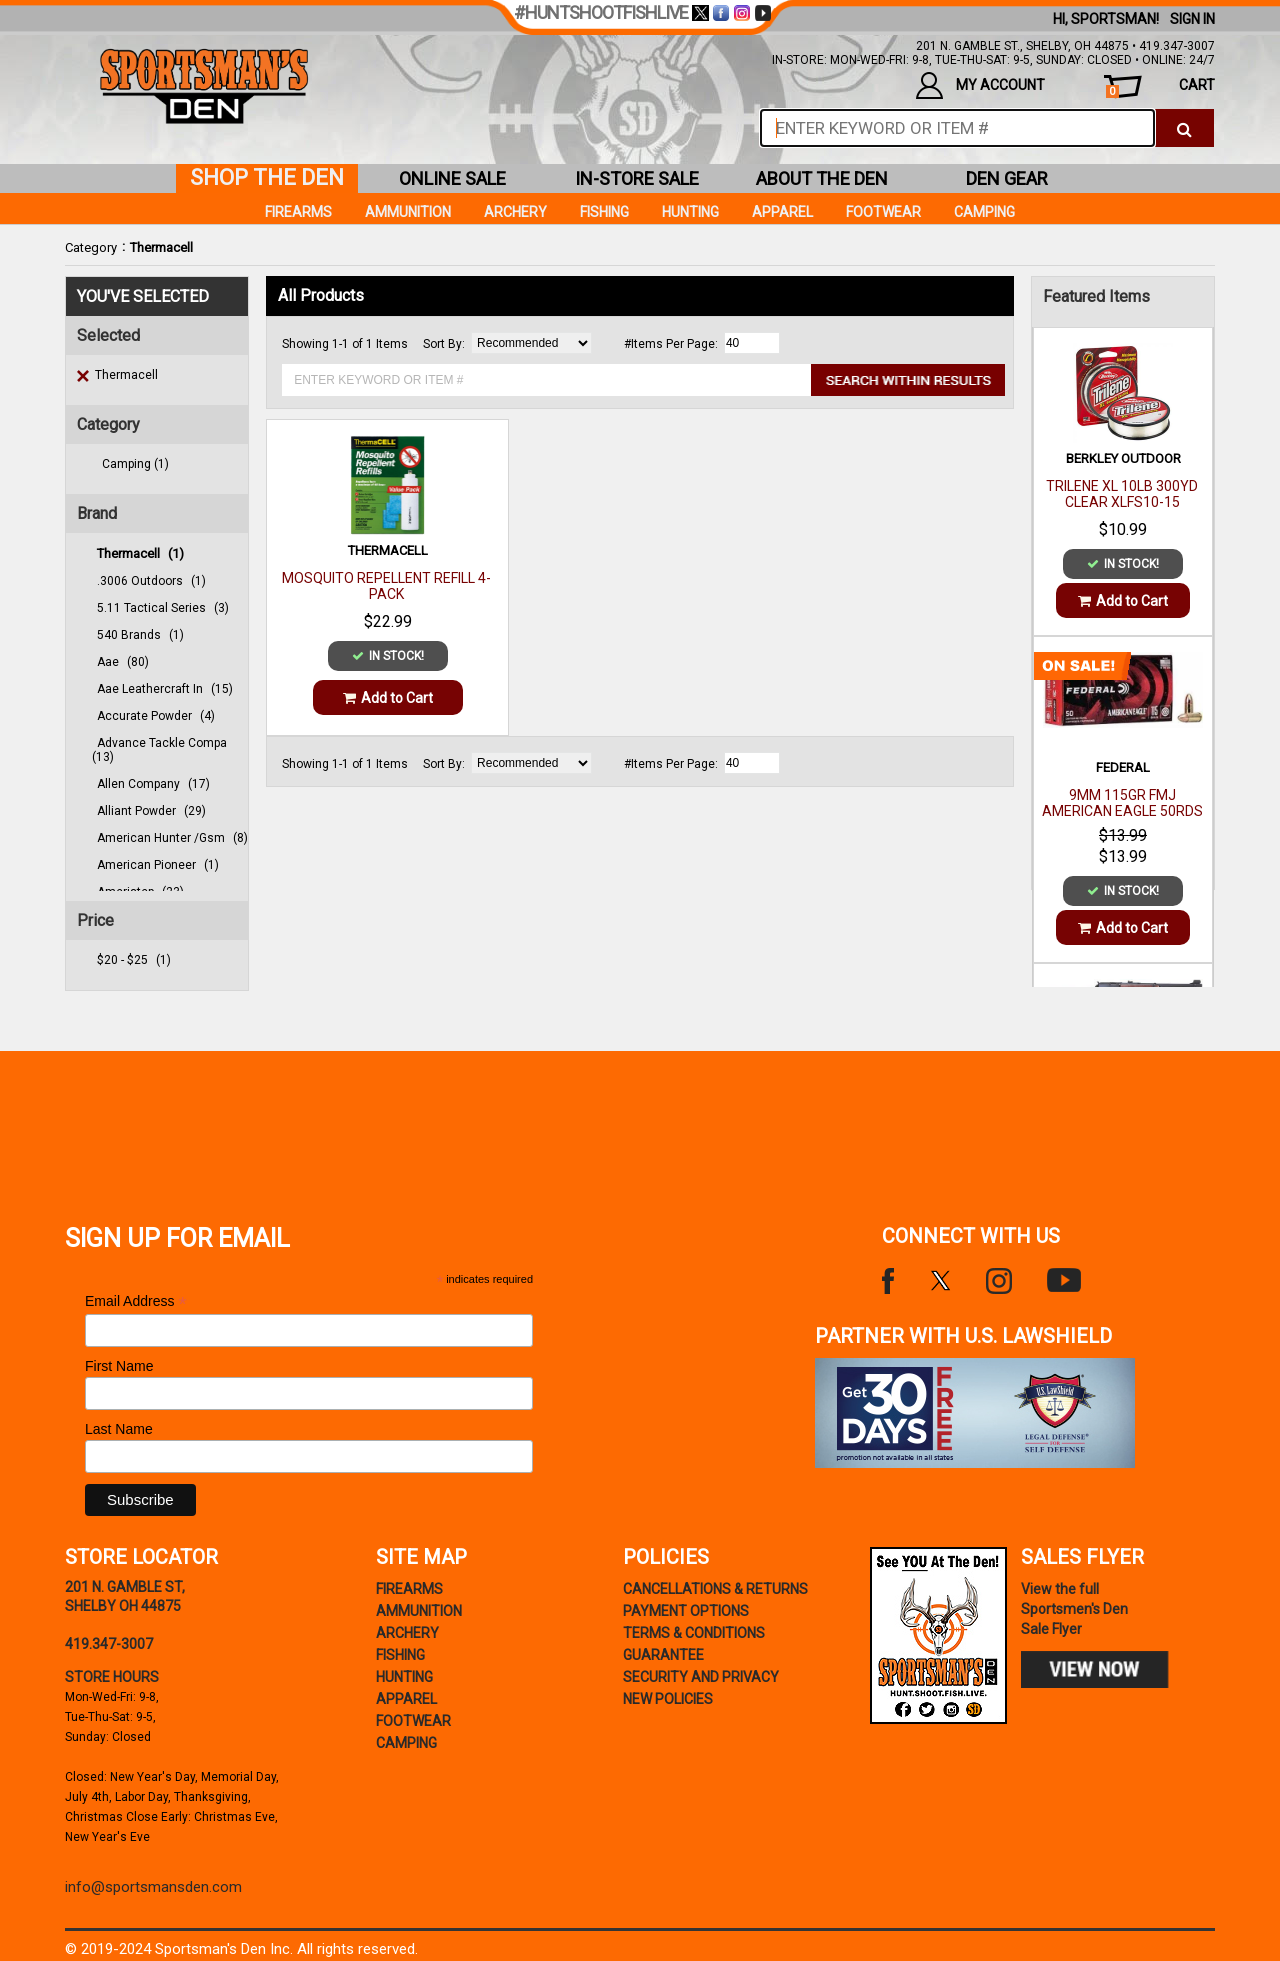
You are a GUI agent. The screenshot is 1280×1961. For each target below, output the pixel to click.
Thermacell (161, 247)
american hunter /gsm (172, 838)
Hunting (690, 212)
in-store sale (637, 178)
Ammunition (408, 212)
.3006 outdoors (151, 581)
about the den (822, 178)
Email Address (136, 1301)
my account (980, 85)
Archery (515, 212)
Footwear (883, 212)
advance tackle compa (159, 750)
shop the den (267, 177)
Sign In (1192, 19)
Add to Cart (388, 698)
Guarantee (663, 1655)
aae (123, 662)
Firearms (298, 212)
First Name (119, 1366)
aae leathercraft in (165, 689)
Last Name (119, 1429)
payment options (686, 1611)
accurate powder (156, 716)
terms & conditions (694, 1633)
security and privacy (701, 1677)
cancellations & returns (715, 1589)
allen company (153, 784)
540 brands (140, 635)
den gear (1007, 178)
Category (91, 247)
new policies (668, 1699)
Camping (984, 212)
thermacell (140, 553)
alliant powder (151, 811)
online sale (452, 178)
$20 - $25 (134, 960)
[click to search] (1184, 128)
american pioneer (158, 865)
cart (1160, 87)
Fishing (604, 212)
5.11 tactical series (163, 608)
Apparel (782, 212)
